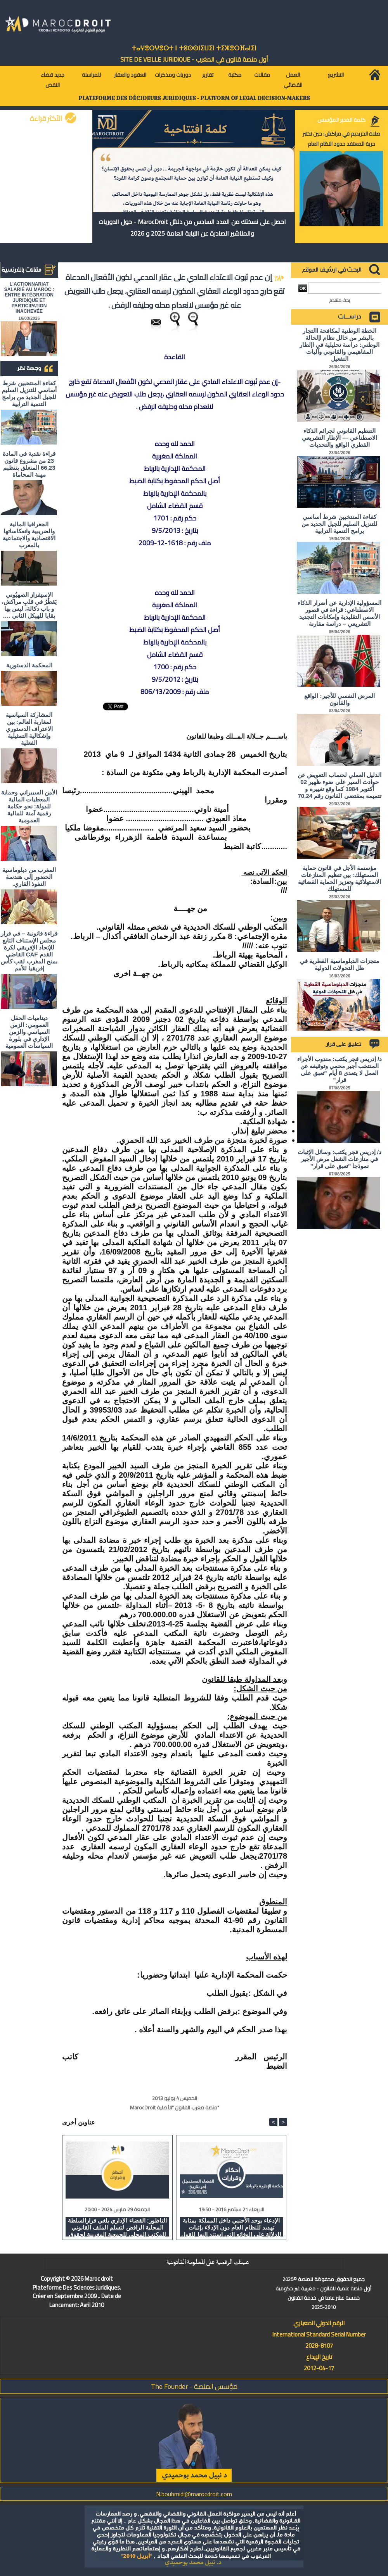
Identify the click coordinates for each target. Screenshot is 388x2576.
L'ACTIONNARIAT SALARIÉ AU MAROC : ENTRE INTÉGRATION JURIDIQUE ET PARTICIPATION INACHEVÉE (29, 297)
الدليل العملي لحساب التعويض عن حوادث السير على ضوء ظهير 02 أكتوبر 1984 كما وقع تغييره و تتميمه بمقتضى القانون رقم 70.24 (339, 785)
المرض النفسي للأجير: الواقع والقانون (339, 699)
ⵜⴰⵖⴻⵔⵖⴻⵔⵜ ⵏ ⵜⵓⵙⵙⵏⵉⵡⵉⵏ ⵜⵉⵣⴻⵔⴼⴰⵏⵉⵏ (194, 48)
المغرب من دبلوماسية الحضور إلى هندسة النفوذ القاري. (28, 877)
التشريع (336, 75)
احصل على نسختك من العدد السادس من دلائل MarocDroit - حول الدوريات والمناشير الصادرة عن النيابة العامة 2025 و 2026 (192, 227)
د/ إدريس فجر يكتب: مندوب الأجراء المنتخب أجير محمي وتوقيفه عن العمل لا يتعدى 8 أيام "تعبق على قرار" (339, 1069)
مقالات (262, 75)
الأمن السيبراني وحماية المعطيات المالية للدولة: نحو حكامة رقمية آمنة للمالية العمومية (29, 806)
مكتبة (234, 75)
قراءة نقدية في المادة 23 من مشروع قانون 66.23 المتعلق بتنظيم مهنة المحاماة (29, 464)
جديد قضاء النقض (52, 80)
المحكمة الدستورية (29, 665)
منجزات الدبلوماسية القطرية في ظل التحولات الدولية (339, 964)
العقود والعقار (130, 75)
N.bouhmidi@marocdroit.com (194, 2494)
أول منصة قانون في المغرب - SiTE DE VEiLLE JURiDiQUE (194, 59)
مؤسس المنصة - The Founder (194, 2386)
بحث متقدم (339, 300)
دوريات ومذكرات (173, 75)
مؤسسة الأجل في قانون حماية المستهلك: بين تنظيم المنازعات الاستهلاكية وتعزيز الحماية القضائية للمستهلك (339, 878)
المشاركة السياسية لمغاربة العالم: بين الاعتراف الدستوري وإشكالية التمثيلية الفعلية (29, 729)
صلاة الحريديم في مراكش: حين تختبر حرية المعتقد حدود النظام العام (341, 139)
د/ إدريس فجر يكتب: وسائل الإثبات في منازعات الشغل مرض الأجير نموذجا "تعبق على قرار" (339, 1159)
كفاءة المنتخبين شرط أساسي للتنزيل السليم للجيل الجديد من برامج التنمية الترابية (29, 393)
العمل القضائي (293, 80)
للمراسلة (91, 75)
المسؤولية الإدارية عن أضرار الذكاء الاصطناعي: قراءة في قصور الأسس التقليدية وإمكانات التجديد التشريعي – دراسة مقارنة (339, 613)
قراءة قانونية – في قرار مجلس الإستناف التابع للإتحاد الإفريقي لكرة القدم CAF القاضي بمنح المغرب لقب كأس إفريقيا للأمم (29, 951)
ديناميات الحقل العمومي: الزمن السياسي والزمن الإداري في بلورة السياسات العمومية (29, 1032)
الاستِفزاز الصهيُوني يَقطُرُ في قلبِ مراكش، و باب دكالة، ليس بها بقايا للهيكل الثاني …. (29, 605)
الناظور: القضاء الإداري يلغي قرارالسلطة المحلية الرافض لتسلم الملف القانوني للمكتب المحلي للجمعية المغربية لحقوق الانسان (117, 2227)
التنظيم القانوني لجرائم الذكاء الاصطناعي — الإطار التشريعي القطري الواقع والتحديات (339, 437)
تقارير (207, 75)
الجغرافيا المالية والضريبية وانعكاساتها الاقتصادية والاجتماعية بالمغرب (29, 534)
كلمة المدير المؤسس (341, 120)
